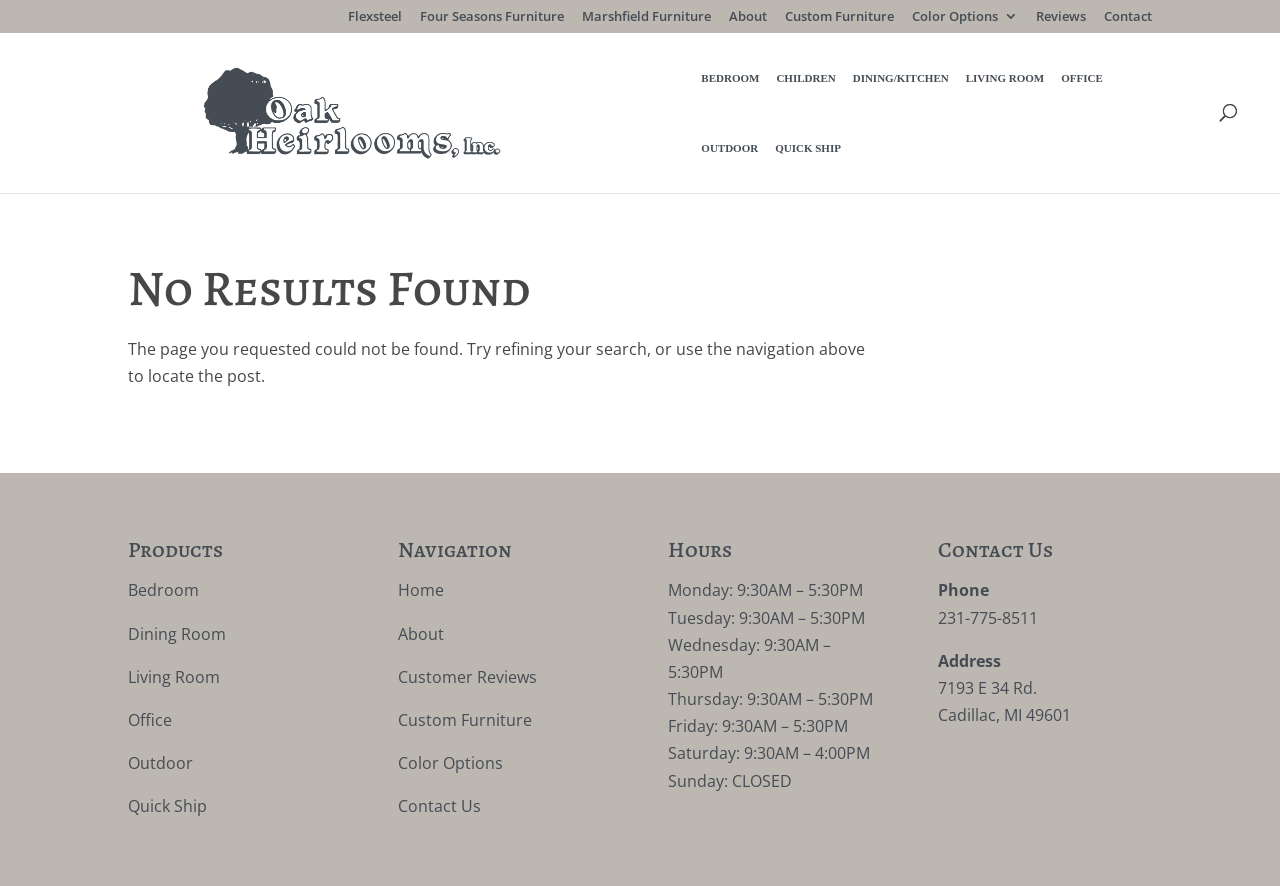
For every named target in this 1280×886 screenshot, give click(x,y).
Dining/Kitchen (614, 89)
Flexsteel (375, 17)
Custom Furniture (839, 17)
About (748, 17)
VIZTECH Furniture (595, 857)
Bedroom (443, 89)
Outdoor (861, 89)
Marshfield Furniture (646, 17)
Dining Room (177, 586)
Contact (1128, 17)
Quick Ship (940, 89)
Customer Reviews (467, 629)
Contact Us (439, 759)
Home (421, 543)
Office (795, 89)
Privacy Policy (343, 857)
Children (518, 89)
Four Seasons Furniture (492, 17)
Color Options (955, 17)
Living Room (718, 89)
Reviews (1061, 17)
